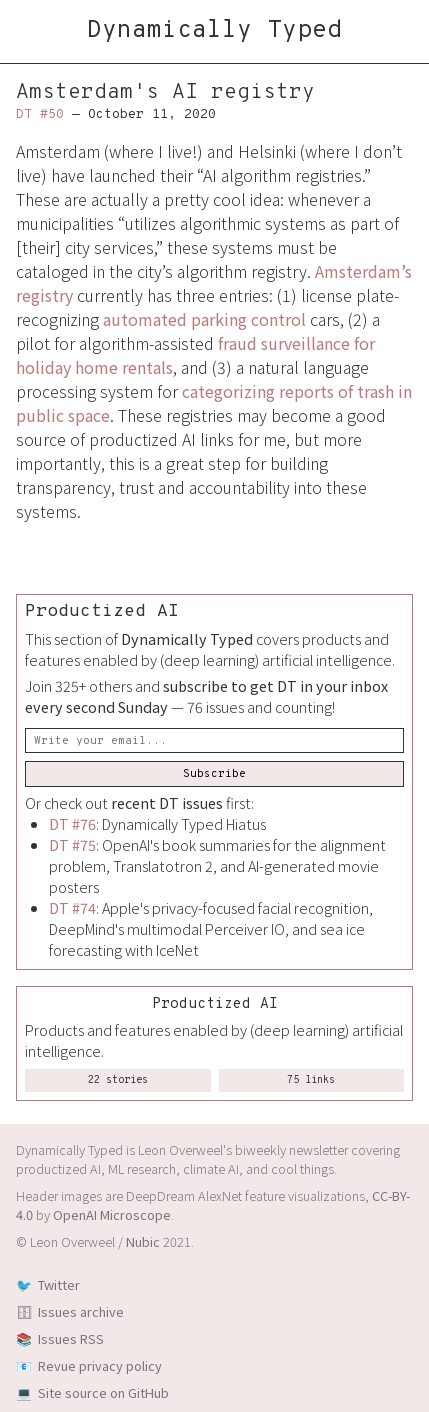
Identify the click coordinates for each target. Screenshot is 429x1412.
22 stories (118, 1080)
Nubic (143, 1241)
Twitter (59, 1284)
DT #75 (72, 844)
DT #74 (72, 907)
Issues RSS (71, 1338)
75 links (311, 1080)
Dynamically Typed (214, 31)
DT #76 (72, 823)
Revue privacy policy (100, 1365)
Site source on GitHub (103, 1392)
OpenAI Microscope (112, 1214)
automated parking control (204, 319)
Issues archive (81, 1311)
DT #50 (40, 115)
